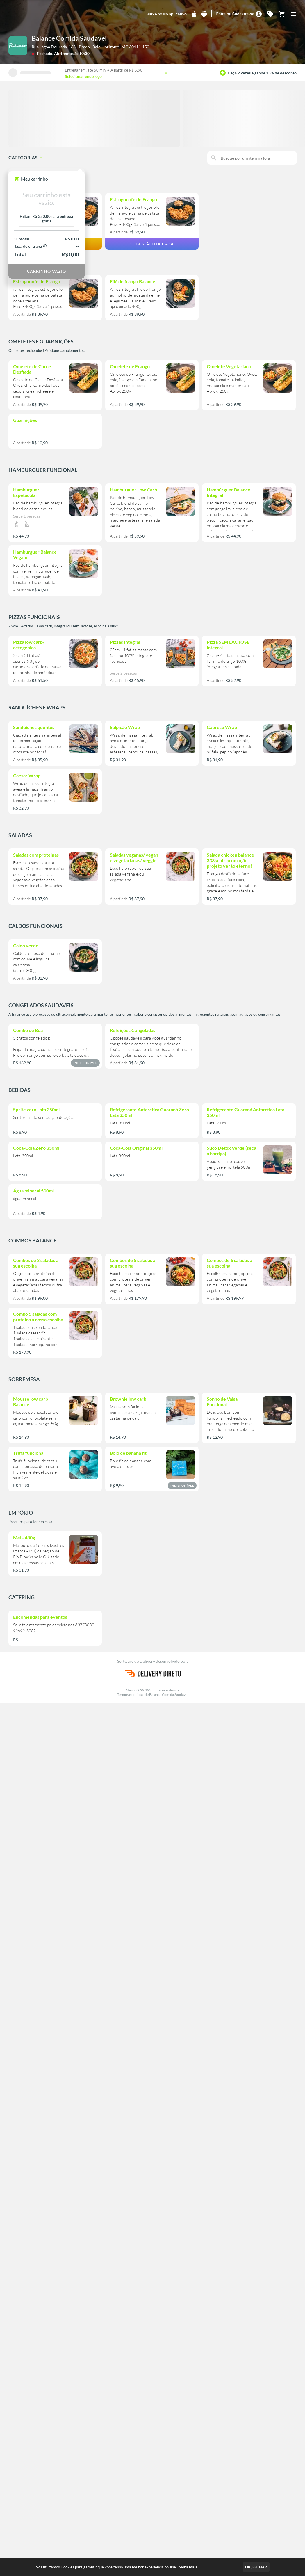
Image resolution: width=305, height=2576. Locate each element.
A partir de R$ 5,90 (126, 70)
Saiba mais (188, 2567)
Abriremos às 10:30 (72, 53)
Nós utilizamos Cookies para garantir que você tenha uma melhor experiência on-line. (116, 2567)
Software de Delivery (136, 1661)
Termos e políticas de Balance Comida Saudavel (152, 1694)
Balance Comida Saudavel (69, 38)
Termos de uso (168, 1690)
